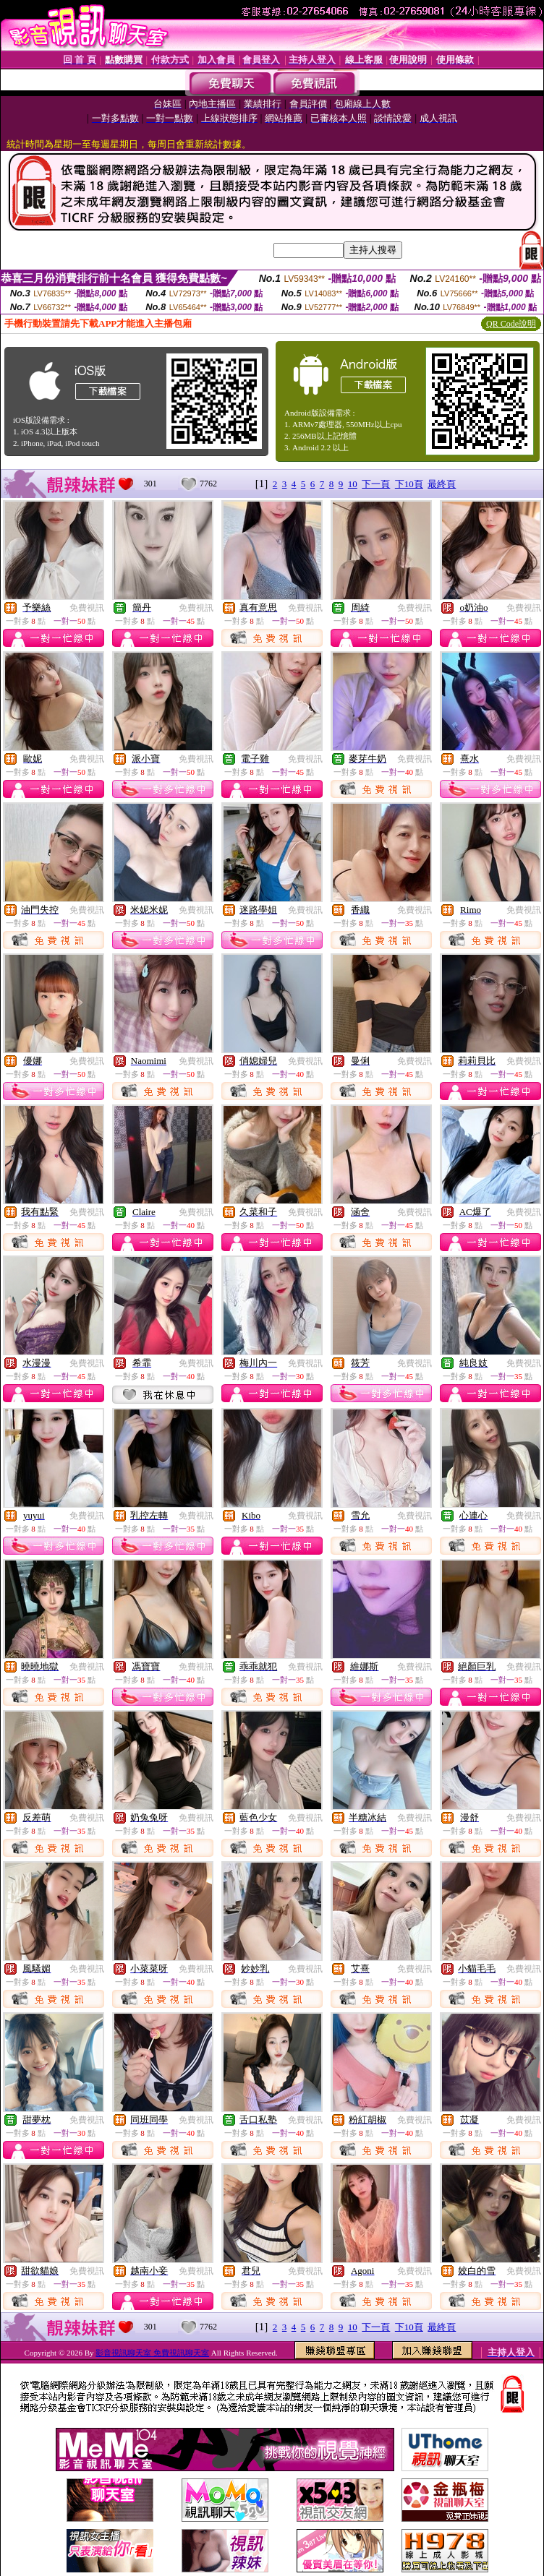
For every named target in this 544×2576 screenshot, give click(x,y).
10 (352, 483)
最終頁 (442, 483)
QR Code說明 (511, 324)
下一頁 (376, 483)
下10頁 (409, 483)
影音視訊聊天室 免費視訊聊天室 (152, 2352)
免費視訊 (86, 608)
